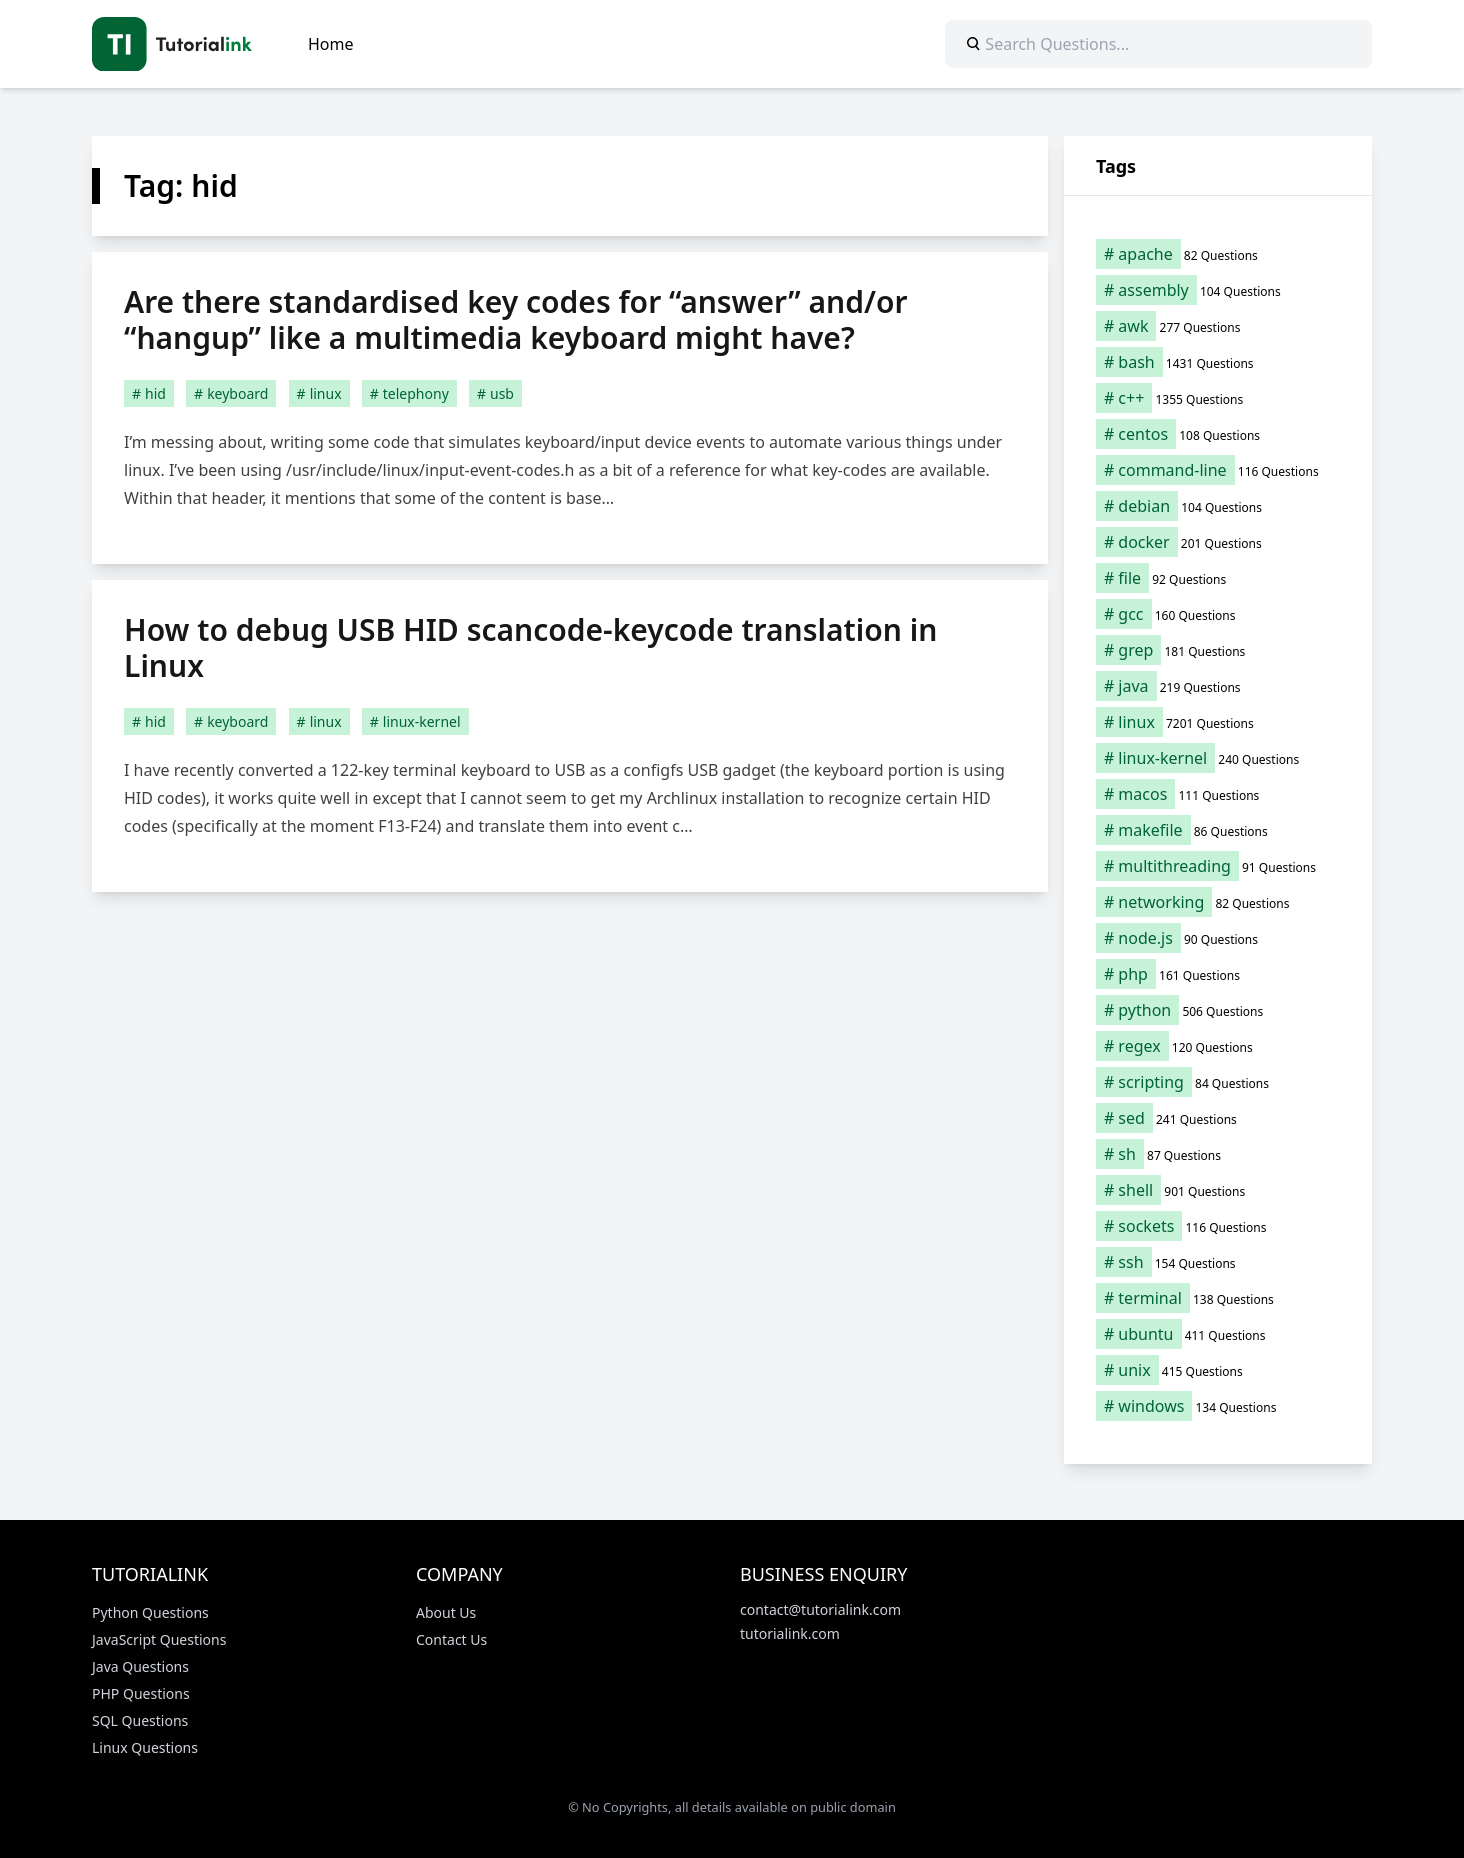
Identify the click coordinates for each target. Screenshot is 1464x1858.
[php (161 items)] (1218, 974)
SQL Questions (140, 1720)
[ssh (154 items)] (1218, 1262)
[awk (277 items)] (1218, 326)
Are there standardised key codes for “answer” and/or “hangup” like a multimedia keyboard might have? (515, 319)
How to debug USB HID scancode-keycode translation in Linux (530, 647)
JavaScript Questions (159, 1639)
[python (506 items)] (1218, 1010)
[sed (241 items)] (1218, 1118)
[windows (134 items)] (1218, 1406)
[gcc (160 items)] (1218, 614)
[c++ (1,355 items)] (1218, 398)
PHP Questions (141, 1693)
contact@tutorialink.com (820, 1609)
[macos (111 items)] (1218, 794)
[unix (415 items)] (1218, 1370)
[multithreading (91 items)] (1218, 866)
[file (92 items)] (1218, 578)
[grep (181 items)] (1218, 650)
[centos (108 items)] (1218, 434)
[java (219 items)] (1218, 686)
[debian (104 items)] (1218, 506)
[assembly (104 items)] (1218, 290)
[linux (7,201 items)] (1218, 722)
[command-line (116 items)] (1218, 470)
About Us (446, 1612)
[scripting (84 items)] (1218, 1082)
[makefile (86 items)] (1218, 830)
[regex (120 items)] (1218, 1046)
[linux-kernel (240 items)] (1218, 758)
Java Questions (140, 1666)
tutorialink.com (790, 1633)
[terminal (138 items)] (1218, 1298)
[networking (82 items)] (1218, 902)
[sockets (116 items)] (1218, 1226)
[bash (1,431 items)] (1218, 362)
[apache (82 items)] (1218, 254)
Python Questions (150, 1612)
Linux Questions (145, 1747)
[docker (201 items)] (1218, 542)
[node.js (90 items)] (1218, 938)
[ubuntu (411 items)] (1218, 1334)
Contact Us (451, 1639)
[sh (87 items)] (1218, 1154)
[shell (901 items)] (1218, 1190)
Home (331, 44)
